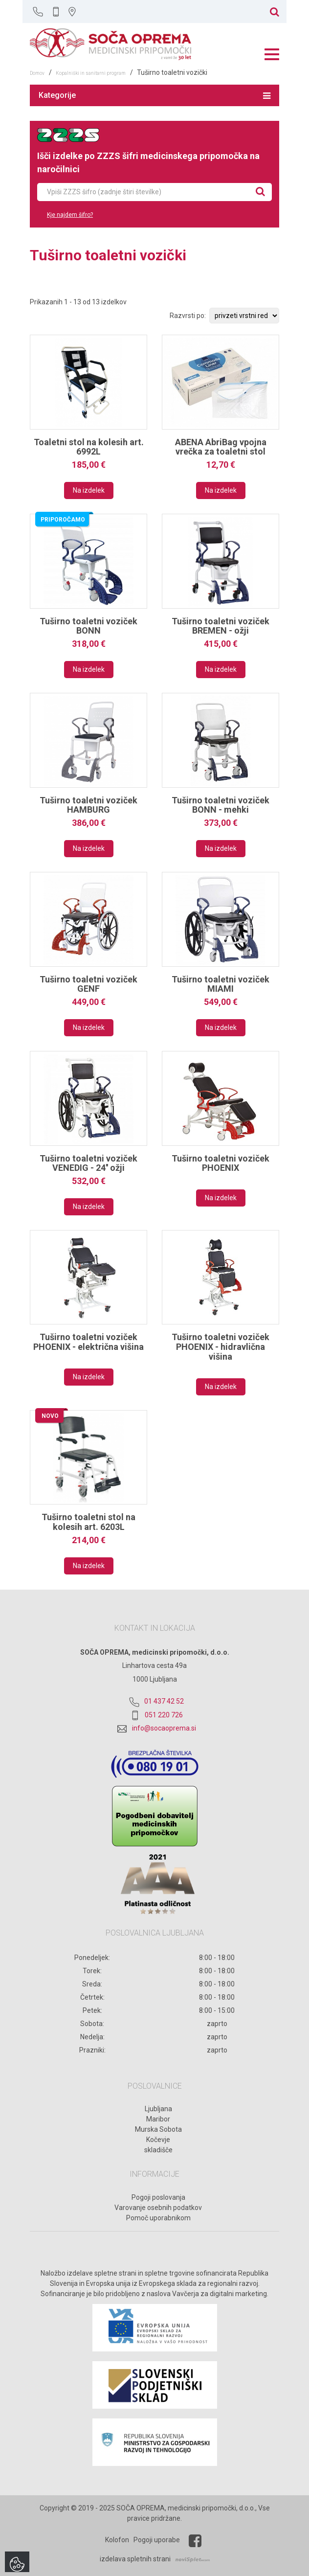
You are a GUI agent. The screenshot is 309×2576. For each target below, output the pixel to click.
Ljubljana (158, 2109)
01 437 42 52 (164, 1701)
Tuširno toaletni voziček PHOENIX (220, 1163)
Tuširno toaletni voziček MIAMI (220, 984)
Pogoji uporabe (156, 2540)
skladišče (158, 2150)
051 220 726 (164, 1715)
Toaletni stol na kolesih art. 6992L (89, 447)
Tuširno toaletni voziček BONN (88, 626)
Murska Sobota (158, 2129)
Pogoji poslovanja (158, 2197)
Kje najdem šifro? (70, 214)
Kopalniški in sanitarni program (91, 73)
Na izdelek (89, 490)
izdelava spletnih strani (135, 2559)
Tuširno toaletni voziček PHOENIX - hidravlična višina (220, 1347)
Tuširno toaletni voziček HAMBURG (88, 805)
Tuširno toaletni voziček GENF (88, 984)
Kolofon (117, 2540)
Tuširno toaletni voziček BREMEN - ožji (220, 626)
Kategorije (154, 95)
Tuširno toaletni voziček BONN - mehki (220, 805)
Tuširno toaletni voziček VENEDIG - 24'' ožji (88, 1163)
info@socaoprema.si (164, 1728)
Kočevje (158, 2139)
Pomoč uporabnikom (158, 2218)
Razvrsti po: (188, 315)
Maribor (158, 2119)
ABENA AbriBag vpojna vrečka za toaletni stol (220, 447)
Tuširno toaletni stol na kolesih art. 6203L (88, 1522)
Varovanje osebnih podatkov (158, 2207)
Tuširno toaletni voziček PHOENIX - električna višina (88, 1342)
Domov (37, 73)
